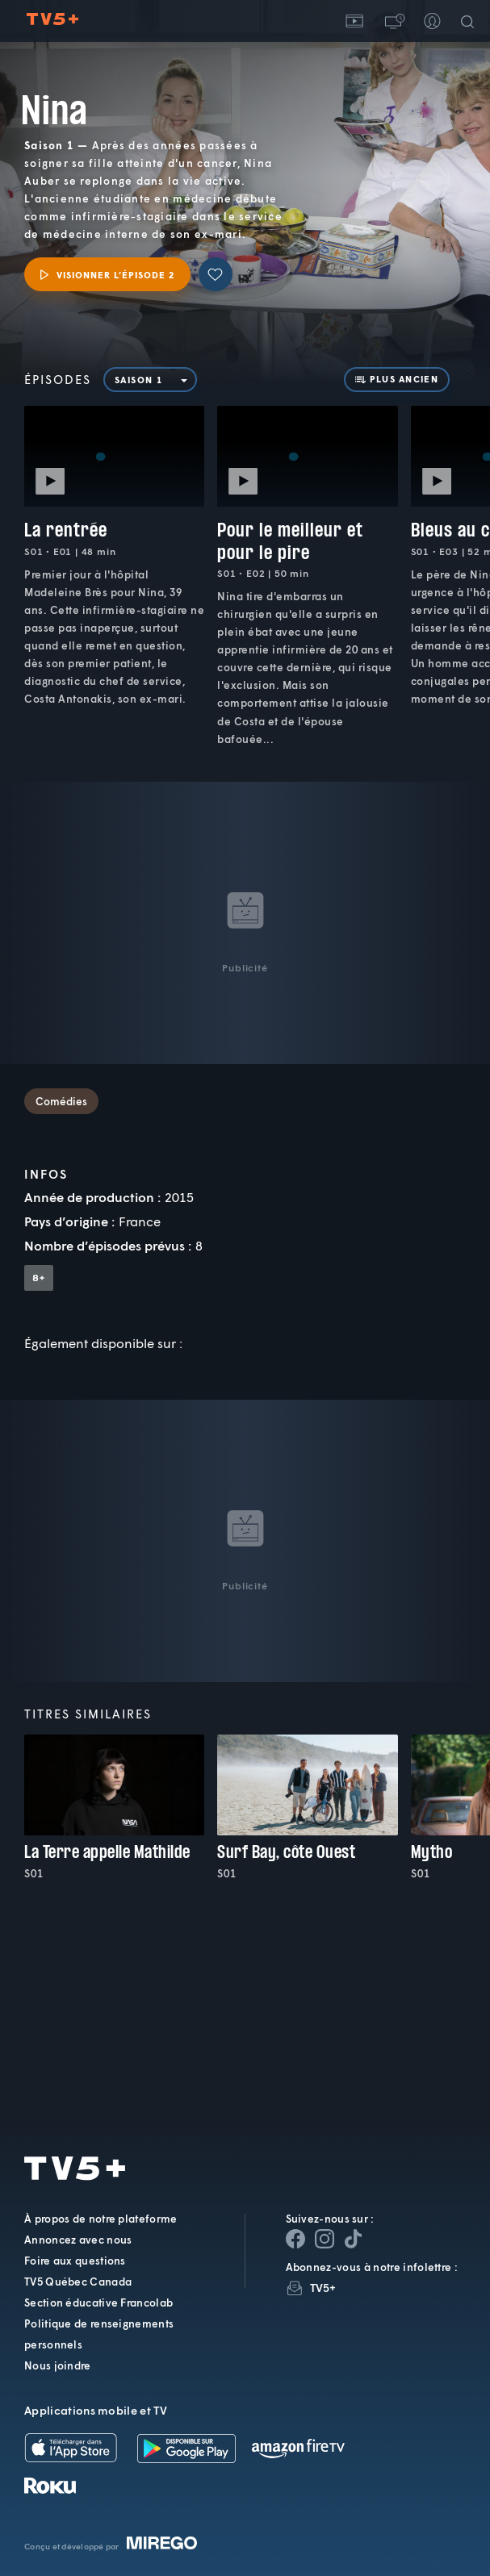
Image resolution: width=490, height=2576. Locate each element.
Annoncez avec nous (78, 2239)
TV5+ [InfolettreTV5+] (323, 2287)
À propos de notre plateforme (100, 2218)
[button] (393, 21)
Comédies (61, 1101)
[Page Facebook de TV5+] (295, 2238)
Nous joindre (57, 2365)
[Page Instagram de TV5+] (324, 2238)
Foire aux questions (75, 2260)
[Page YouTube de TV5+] (353, 2238)
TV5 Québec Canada (78, 2281)
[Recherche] (470, 21)
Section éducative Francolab (98, 2302)
